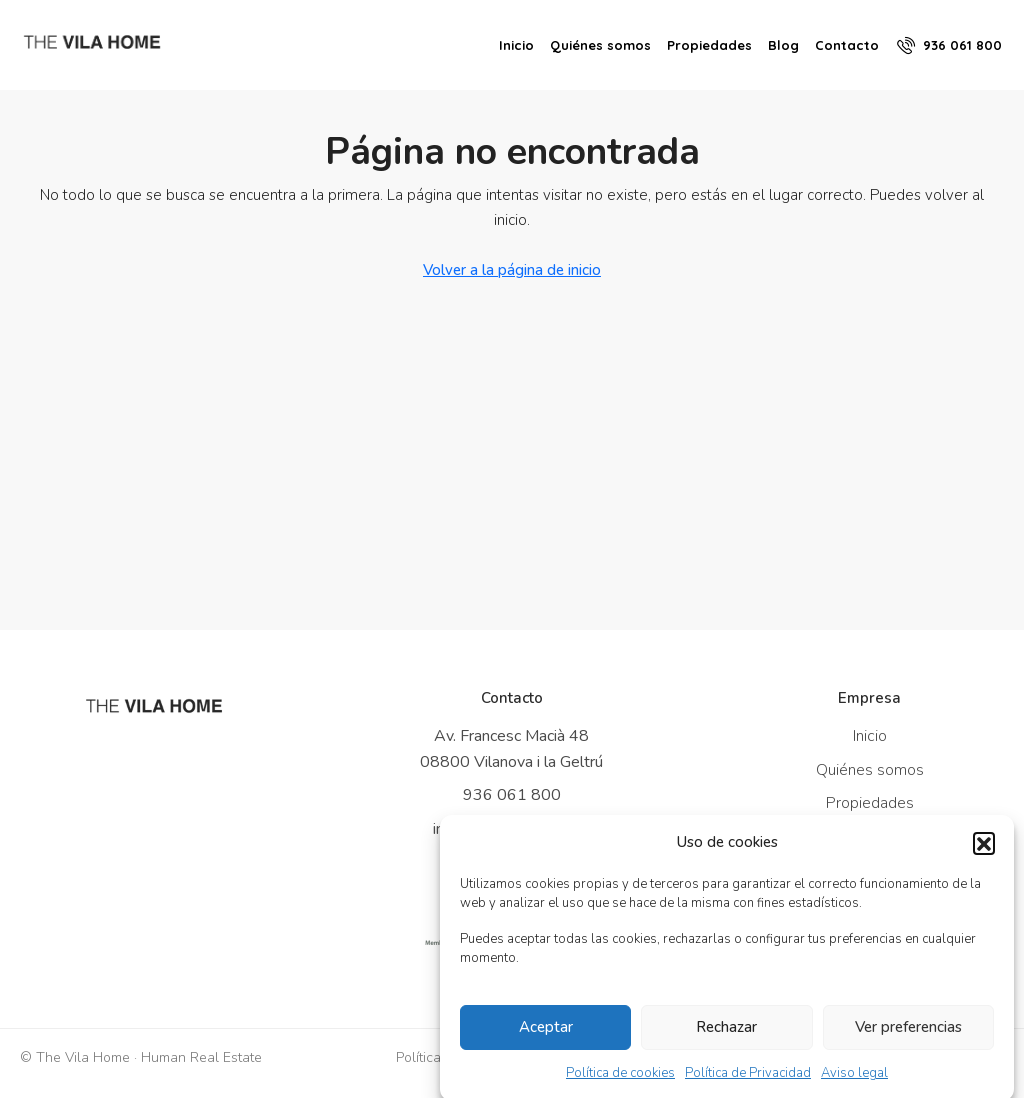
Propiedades (709, 45)
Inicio (516, 45)
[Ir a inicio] (154, 706)
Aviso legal (854, 1081)
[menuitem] (949, 45)
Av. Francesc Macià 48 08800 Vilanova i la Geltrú (511, 749)
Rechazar (726, 1036)
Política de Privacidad (748, 1081)
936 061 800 (512, 795)
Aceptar (546, 1036)
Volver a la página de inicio (512, 270)
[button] (984, 851)
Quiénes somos (600, 45)
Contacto (847, 45)
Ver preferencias (908, 1036)
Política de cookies (620, 1081)
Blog (783, 45)
